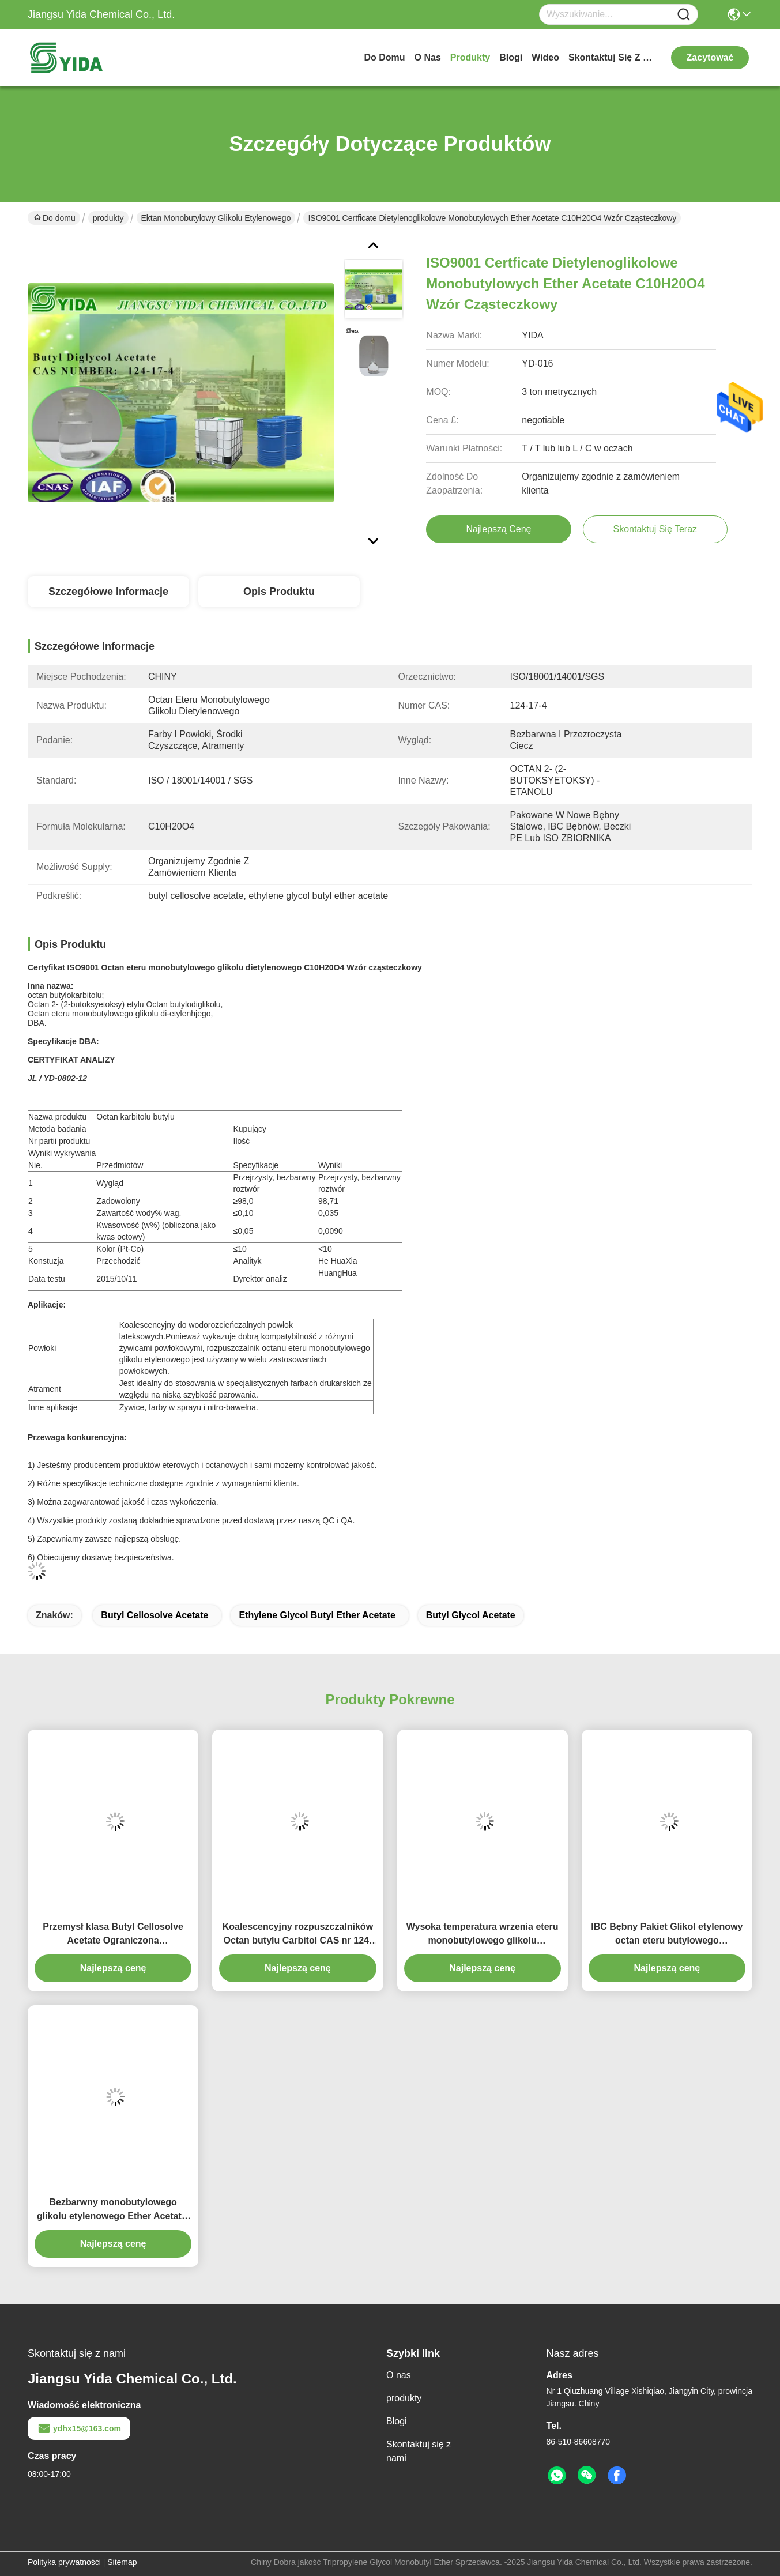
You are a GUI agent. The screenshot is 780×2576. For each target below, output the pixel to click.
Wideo (545, 57)
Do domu (384, 57)
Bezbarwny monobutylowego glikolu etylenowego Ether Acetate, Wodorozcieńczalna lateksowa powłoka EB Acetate (113, 2210)
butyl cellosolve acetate (154, 1615)
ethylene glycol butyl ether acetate (317, 1615)
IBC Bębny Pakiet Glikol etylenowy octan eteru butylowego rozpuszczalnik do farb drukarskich (667, 1935)
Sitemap (122, 2562)
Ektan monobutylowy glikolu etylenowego (216, 218)
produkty (470, 57)
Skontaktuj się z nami (611, 57)
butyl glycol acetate (470, 1615)
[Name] (684, 14)
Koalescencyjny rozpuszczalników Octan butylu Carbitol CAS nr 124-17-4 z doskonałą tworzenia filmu (298, 1935)
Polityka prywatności (64, 2562)
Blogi (510, 57)
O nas (428, 57)
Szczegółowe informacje (108, 591)
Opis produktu (279, 591)
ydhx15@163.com (79, 2428)
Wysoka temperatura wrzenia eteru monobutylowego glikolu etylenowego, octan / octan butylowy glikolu (482, 1935)
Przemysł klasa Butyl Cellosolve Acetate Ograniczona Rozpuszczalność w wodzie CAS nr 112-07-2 (113, 1935)
